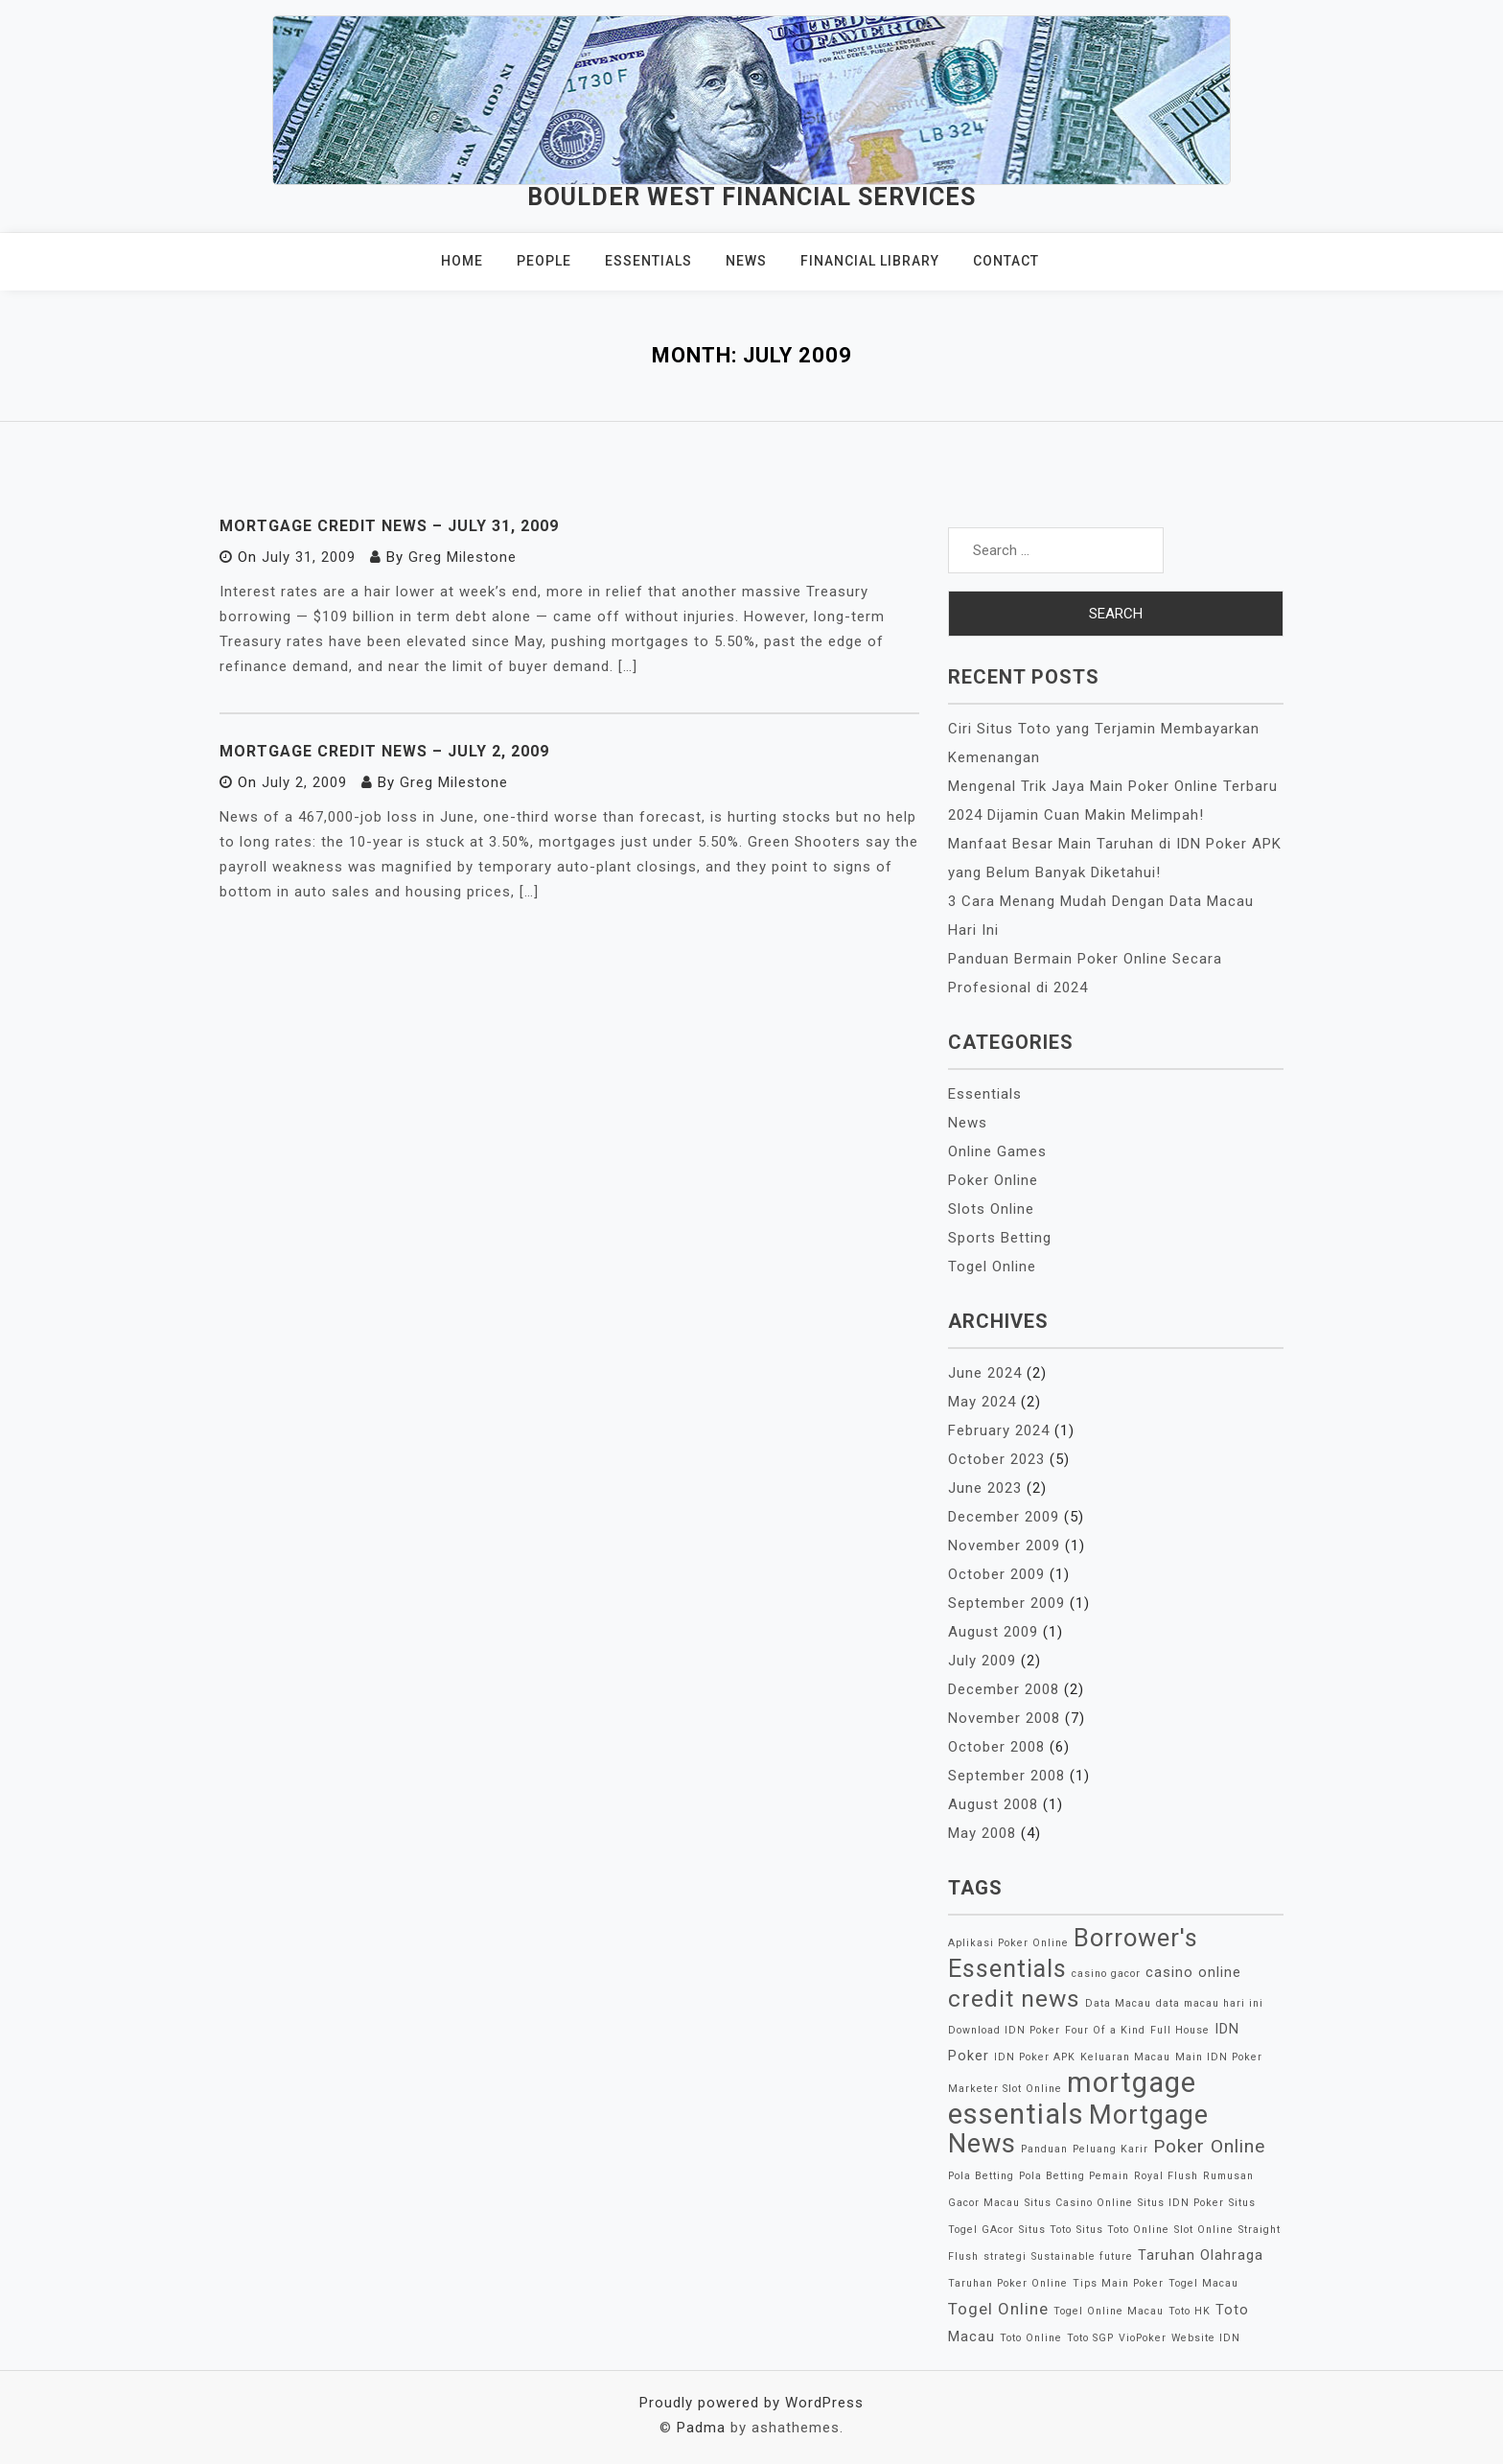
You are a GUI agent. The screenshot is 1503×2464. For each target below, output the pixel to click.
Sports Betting (1000, 1237)
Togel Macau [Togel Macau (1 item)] (1203, 2283)
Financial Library (869, 260)
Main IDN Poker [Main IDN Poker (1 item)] (1218, 2057)
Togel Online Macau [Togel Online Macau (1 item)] (1108, 2311)
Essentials (648, 260)
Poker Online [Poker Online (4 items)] (1209, 2146)
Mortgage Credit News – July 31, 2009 (389, 526)
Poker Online (993, 1180)
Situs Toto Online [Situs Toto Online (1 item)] (1122, 2229)
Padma (701, 2427)
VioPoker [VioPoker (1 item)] (1143, 2338)
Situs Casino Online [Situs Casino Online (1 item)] (1079, 2203)
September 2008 (1006, 1775)
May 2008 (982, 1833)
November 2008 (1004, 1718)
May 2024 (982, 1401)
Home (462, 260)
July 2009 (982, 1660)
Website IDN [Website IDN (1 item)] (1205, 2338)
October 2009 (996, 1574)
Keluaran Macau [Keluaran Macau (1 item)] (1125, 2057)
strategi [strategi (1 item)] (1005, 2256)
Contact (1006, 260)
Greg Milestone (462, 557)
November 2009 (1004, 1545)
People (544, 260)
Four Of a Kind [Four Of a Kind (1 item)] (1105, 2030)
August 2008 (993, 1804)
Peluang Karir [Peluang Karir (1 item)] (1110, 2149)
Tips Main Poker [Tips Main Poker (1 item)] (1118, 2283)
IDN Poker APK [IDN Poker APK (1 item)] (1034, 2057)
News (746, 260)
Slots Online (991, 1209)
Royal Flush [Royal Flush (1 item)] (1166, 2176)
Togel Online (992, 1266)
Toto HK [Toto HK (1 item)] (1189, 2311)
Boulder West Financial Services (751, 197)
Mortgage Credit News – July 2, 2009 (384, 751)
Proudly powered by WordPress (751, 2402)
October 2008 (996, 1746)
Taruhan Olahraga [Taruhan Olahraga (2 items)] (1200, 2255)
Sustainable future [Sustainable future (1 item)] (1082, 2256)
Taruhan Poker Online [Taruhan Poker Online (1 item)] (1008, 2283)
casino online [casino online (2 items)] (1193, 1972)
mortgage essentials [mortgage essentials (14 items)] (1072, 2098)
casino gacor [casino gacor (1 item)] (1106, 1973)
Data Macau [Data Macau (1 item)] (1118, 2003)
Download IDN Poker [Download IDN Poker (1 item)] (1004, 2030)
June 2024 (985, 1373)
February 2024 (999, 1430)
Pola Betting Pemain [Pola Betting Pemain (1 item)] (1074, 2176)
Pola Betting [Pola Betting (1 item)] (981, 2176)
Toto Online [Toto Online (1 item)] (1031, 2338)
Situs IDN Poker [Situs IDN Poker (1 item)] (1181, 2203)
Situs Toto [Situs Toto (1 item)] (1045, 2229)
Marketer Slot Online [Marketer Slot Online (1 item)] (1005, 2088)
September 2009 (1006, 1603)
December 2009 (1003, 1516)
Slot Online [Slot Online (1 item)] (1204, 2229)
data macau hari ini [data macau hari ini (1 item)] (1209, 2003)
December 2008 (1003, 1689)
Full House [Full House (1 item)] (1180, 2030)
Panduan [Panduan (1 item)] (1044, 2149)
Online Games (997, 1151)
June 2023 (985, 1488)
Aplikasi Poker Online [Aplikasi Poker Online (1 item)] (1008, 1943)
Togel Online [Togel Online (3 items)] (998, 2308)
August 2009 (993, 1631)
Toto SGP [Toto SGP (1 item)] (1090, 2338)
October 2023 (996, 1459)
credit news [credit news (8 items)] (1014, 1998)
